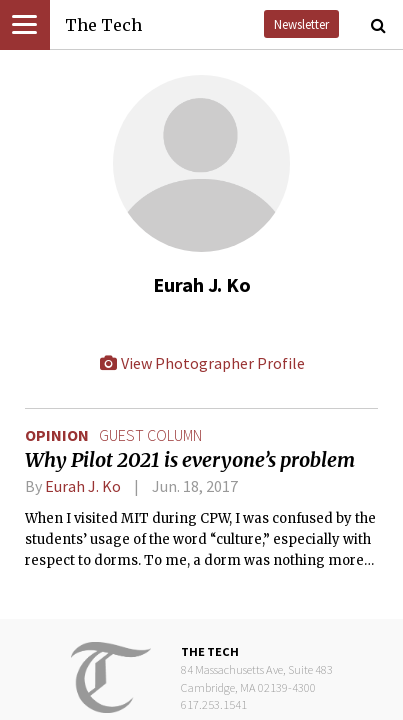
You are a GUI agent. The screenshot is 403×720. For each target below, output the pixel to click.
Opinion (57, 435)
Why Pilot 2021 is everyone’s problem (190, 460)
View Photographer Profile (202, 363)
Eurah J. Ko (83, 486)
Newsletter (301, 24)
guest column (150, 435)
